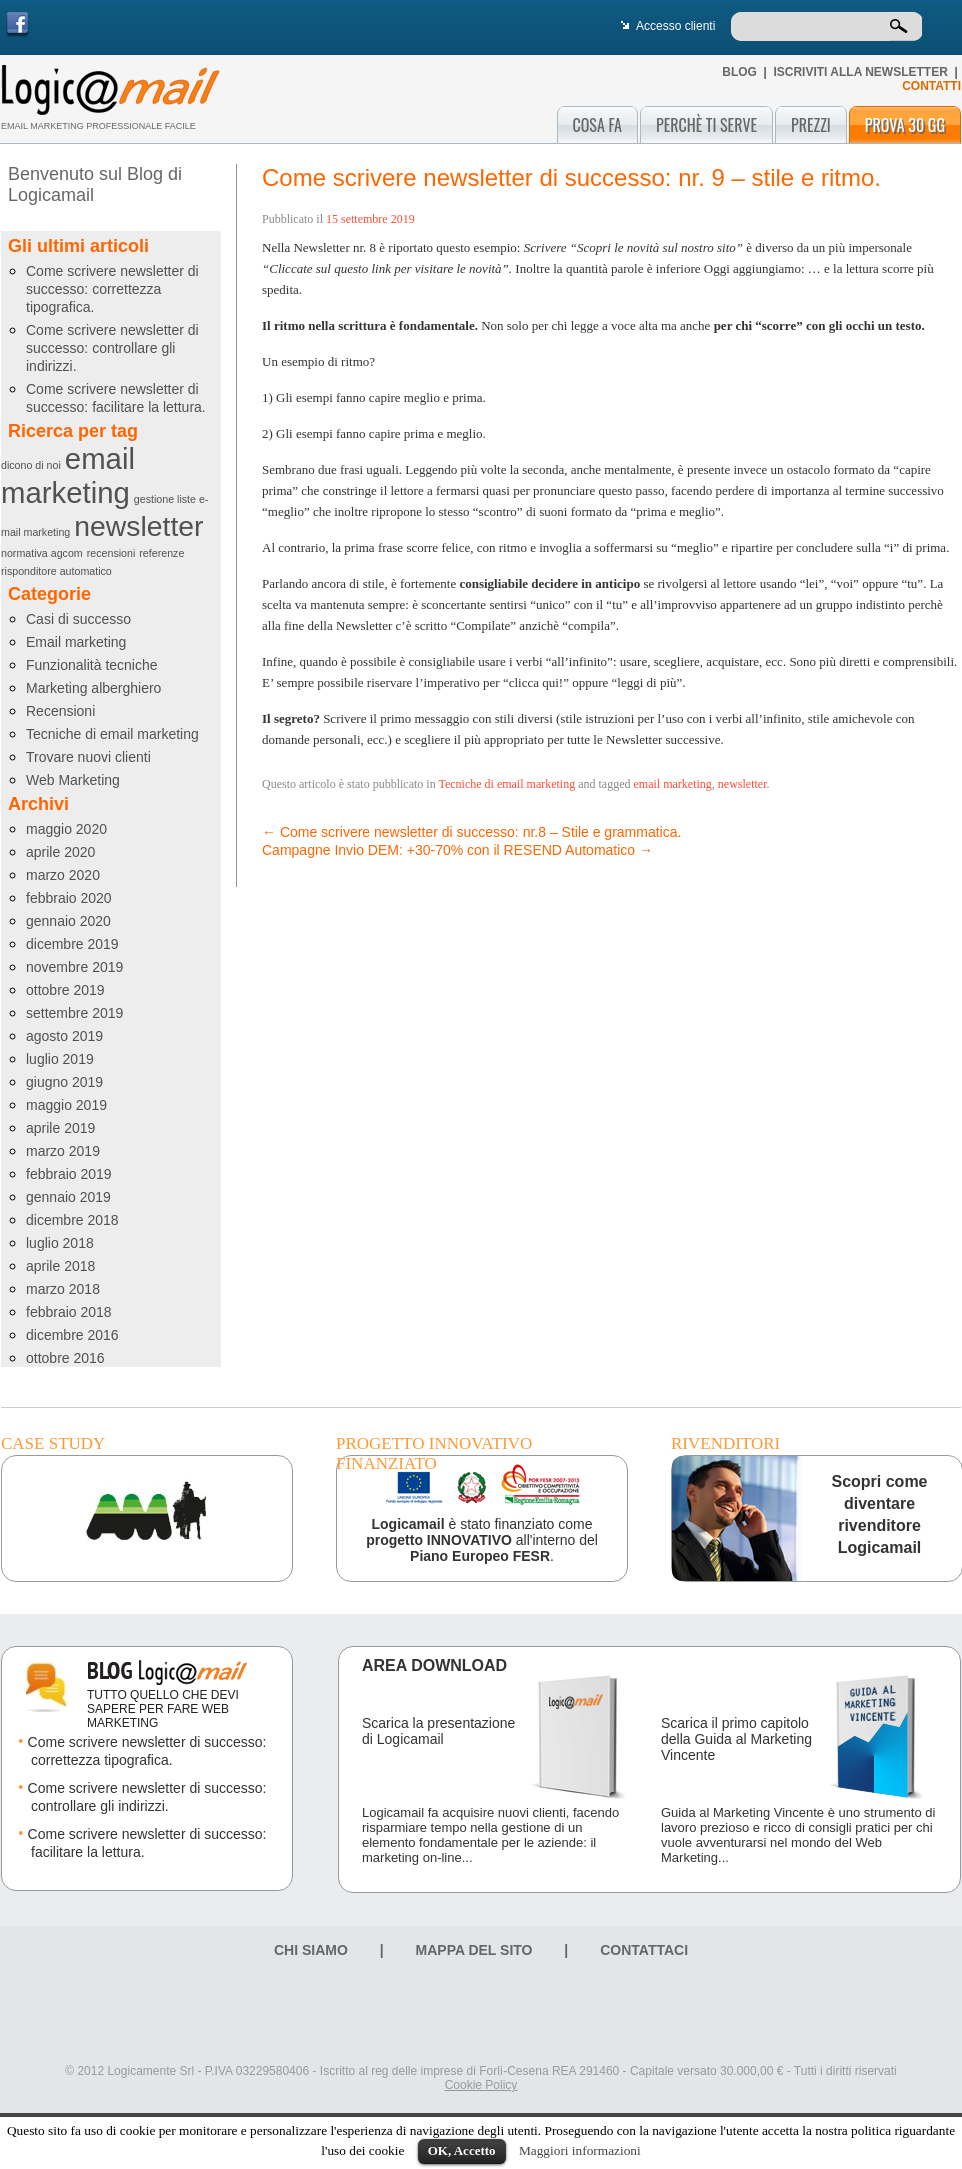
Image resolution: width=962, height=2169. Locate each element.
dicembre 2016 (72, 1335)
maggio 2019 (66, 1105)
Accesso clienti (675, 26)
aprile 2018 (60, 1266)
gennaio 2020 (68, 921)
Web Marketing (73, 780)
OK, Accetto (462, 2150)
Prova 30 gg (905, 125)
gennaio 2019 (68, 1197)
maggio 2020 (66, 829)
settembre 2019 (74, 1013)
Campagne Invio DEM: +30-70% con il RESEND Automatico (457, 850)
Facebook (17, 24)
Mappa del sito (474, 1950)
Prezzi (811, 125)
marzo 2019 (63, 1151)
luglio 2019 (60, 1059)
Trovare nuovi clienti (88, 757)
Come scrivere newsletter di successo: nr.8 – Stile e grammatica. (471, 832)
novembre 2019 (74, 967)
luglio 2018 (60, 1243)
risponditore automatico (56, 571)
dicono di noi (31, 465)
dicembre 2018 (72, 1220)
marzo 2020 (63, 875)
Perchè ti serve (706, 125)
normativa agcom (42, 553)
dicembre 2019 (72, 944)
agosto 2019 (64, 1036)
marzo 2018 (63, 1289)
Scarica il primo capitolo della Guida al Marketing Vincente (736, 1739)
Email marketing (76, 642)
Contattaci (644, 1950)
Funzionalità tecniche (92, 665)
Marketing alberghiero (93, 688)
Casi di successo (78, 619)
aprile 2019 (60, 1128)
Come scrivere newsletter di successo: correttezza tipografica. (112, 289)
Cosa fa (597, 125)
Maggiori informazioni (580, 2150)
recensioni (111, 553)
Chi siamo (311, 1950)
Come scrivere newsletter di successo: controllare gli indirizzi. (112, 348)
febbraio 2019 (69, 1174)
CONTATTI (931, 86)
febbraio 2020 (69, 898)
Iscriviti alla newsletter (860, 72)
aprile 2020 (60, 852)
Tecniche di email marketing (112, 734)
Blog (739, 72)
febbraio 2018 (69, 1312)
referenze (161, 553)
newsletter (138, 526)
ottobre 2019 (65, 990)
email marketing (68, 475)
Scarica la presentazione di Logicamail (438, 1731)
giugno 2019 (64, 1082)
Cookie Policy (481, 2085)
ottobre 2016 (65, 1358)
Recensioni (60, 711)
